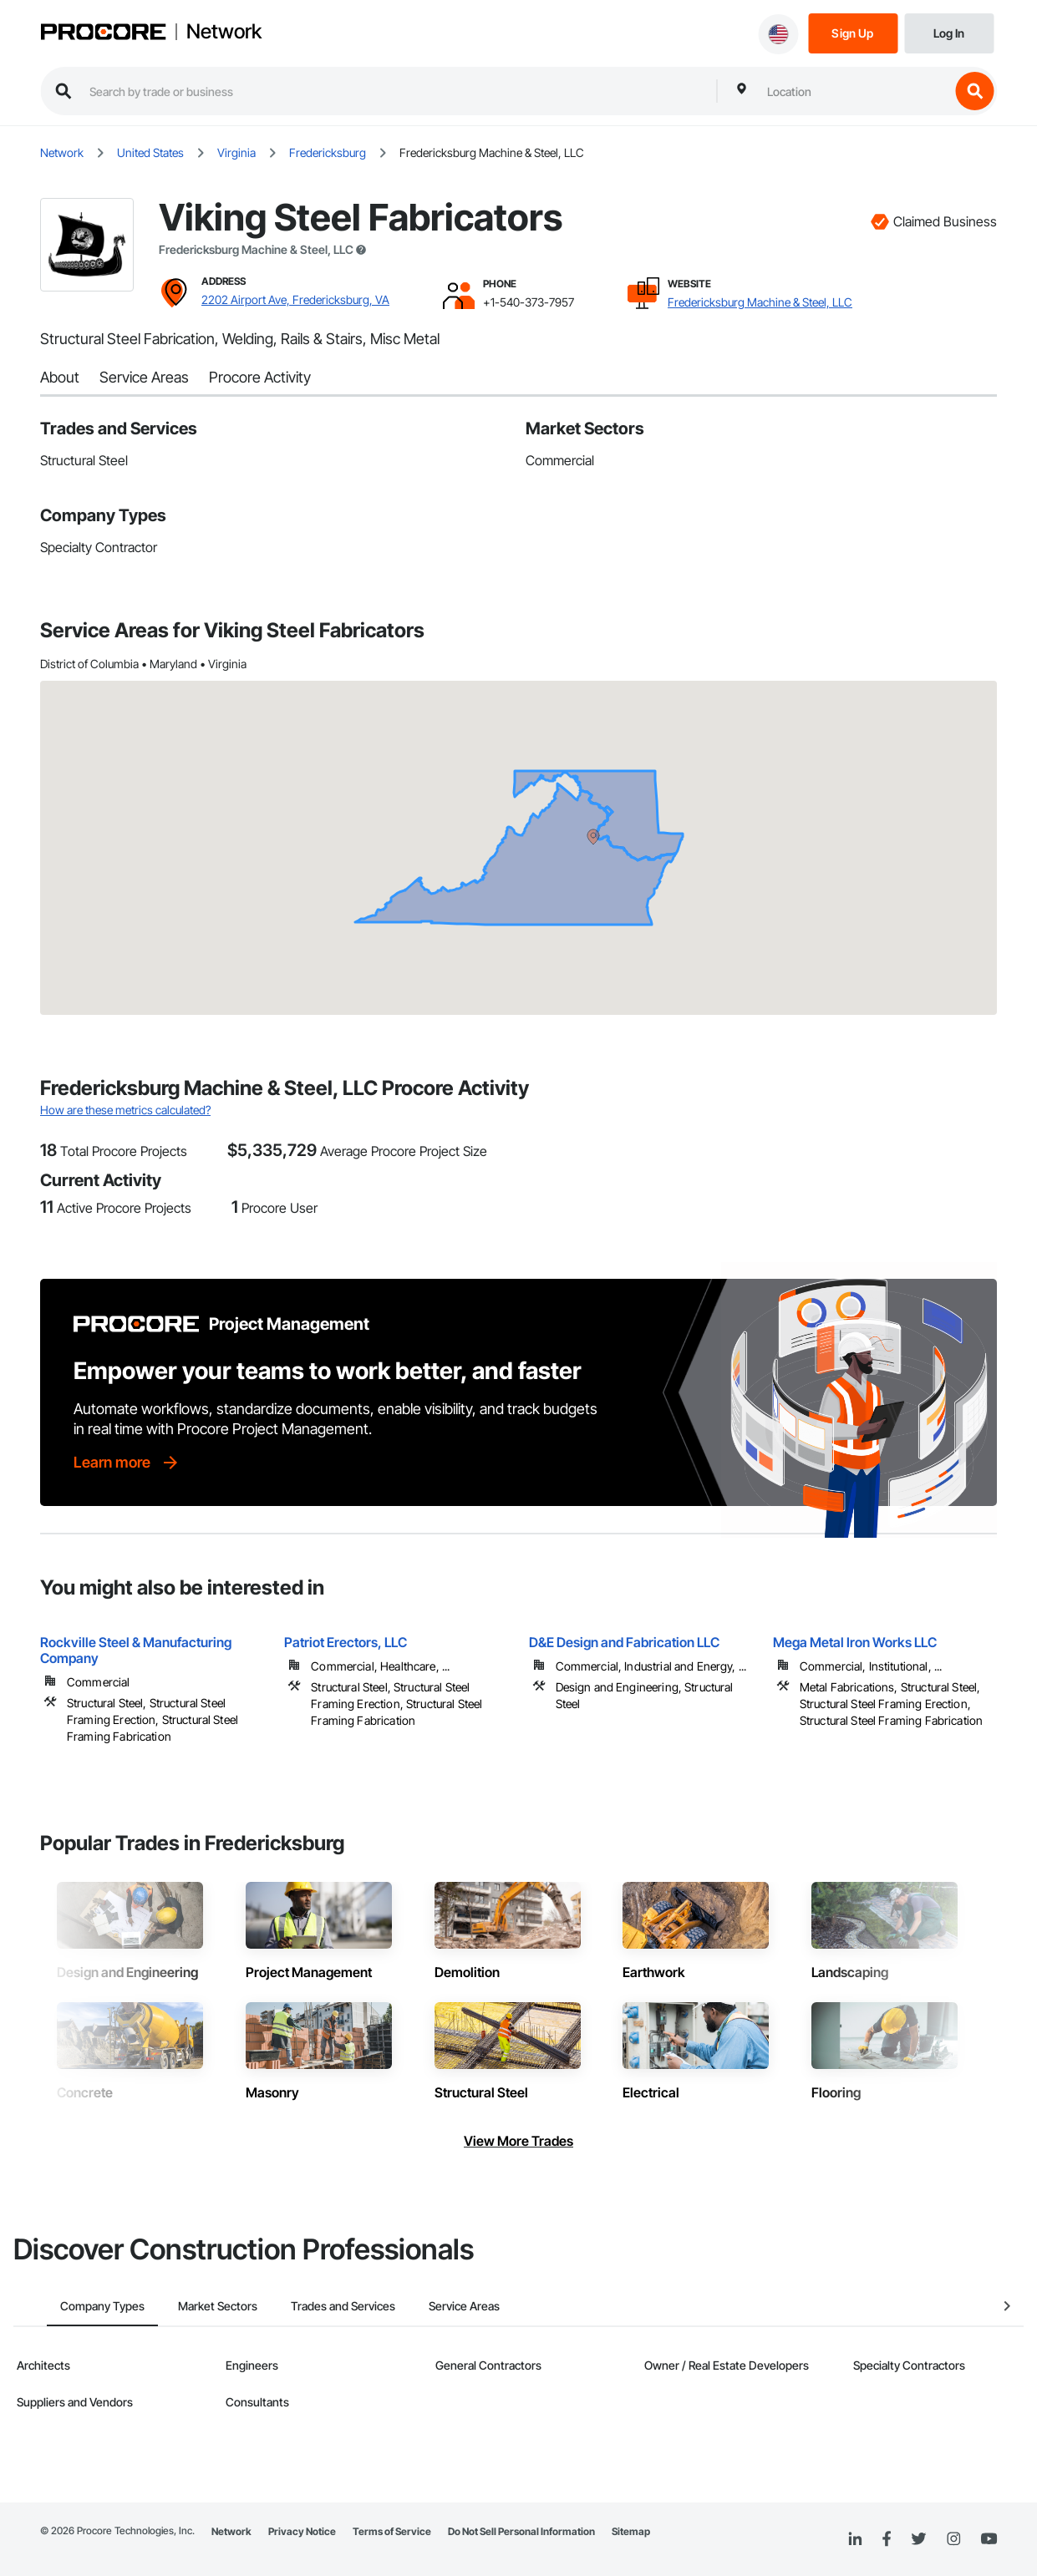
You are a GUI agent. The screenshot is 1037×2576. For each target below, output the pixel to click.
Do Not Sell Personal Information (521, 2531)
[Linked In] (855, 2539)
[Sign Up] (852, 32)
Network (224, 31)
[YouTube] (988, 2539)
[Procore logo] (102, 33)
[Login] (949, 32)
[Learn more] (127, 1463)
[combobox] (854, 91)
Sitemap (631, 2531)
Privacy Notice (302, 2531)
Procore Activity (260, 377)
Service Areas (144, 377)
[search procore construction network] (394, 91)
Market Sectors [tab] (184, 2306)
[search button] (974, 91)
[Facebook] (886, 2539)
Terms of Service (392, 2531)
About (59, 377)
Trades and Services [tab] (309, 2306)
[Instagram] (953, 2540)
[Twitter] (918, 2539)
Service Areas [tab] (430, 2306)
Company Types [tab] (69, 2306)
